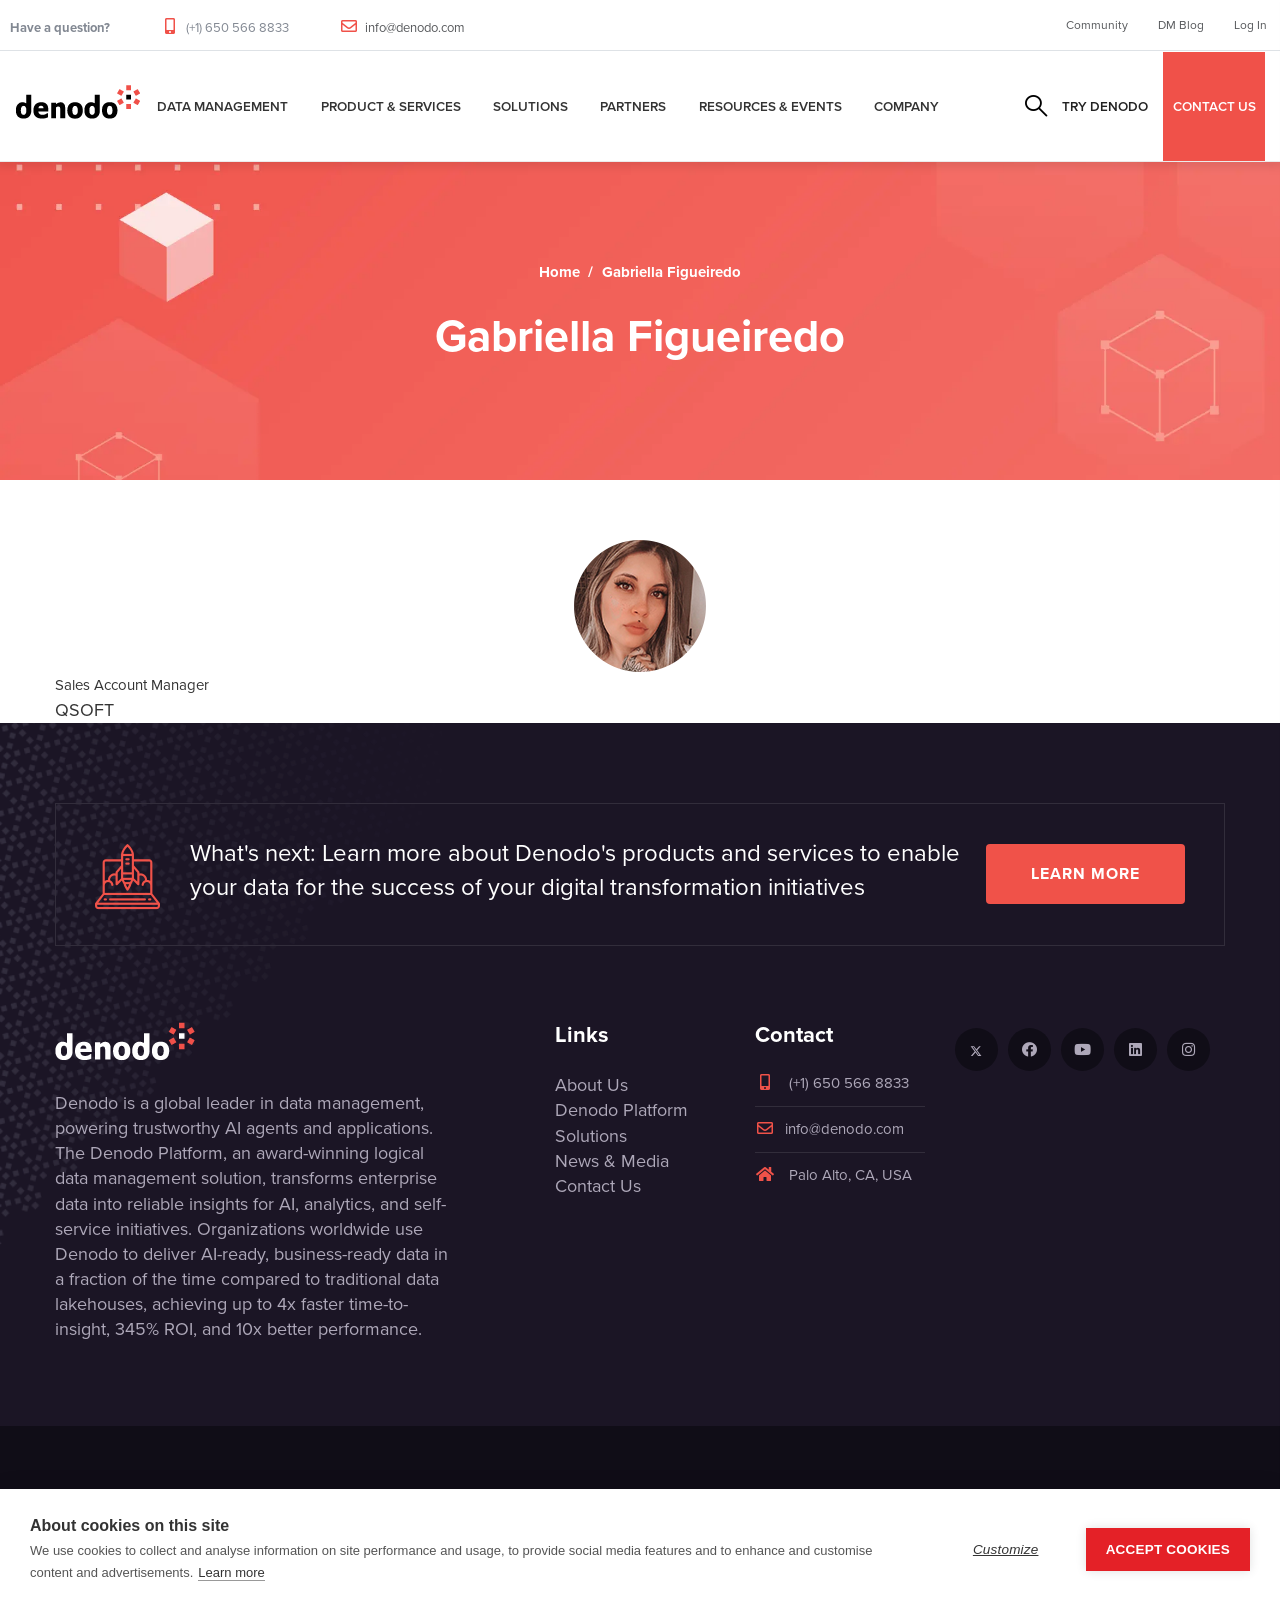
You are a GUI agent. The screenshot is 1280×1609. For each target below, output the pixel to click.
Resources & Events (770, 106)
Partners (633, 106)
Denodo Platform (621, 1110)
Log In (1250, 25)
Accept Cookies (1168, 1549)
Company (906, 106)
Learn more (1085, 873)
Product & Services (391, 106)
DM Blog (1181, 25)
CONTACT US (1214, 106)
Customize (1006, 1549)
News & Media (612, 1161)
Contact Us (598, 1186)
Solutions (530, 106)
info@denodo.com (415, 27)
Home (559, 272)
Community (1097, 25)
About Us (591, 1085)
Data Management (222, 106)
